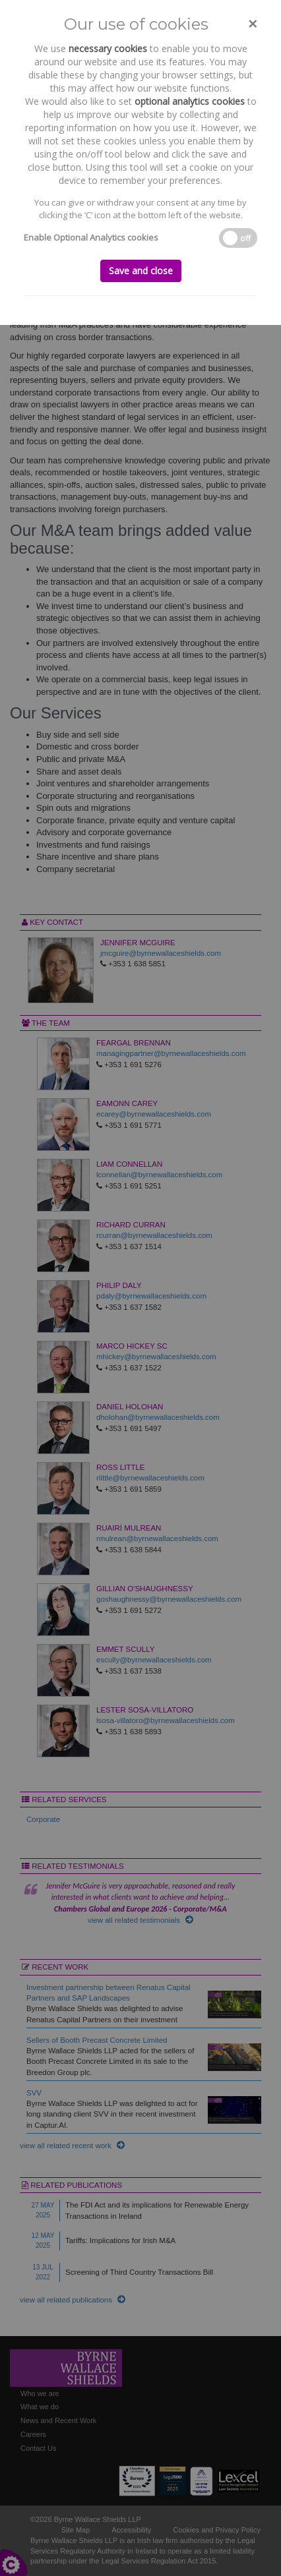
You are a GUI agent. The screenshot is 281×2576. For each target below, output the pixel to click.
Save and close (141, 270)
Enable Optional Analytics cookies (91, 237)
